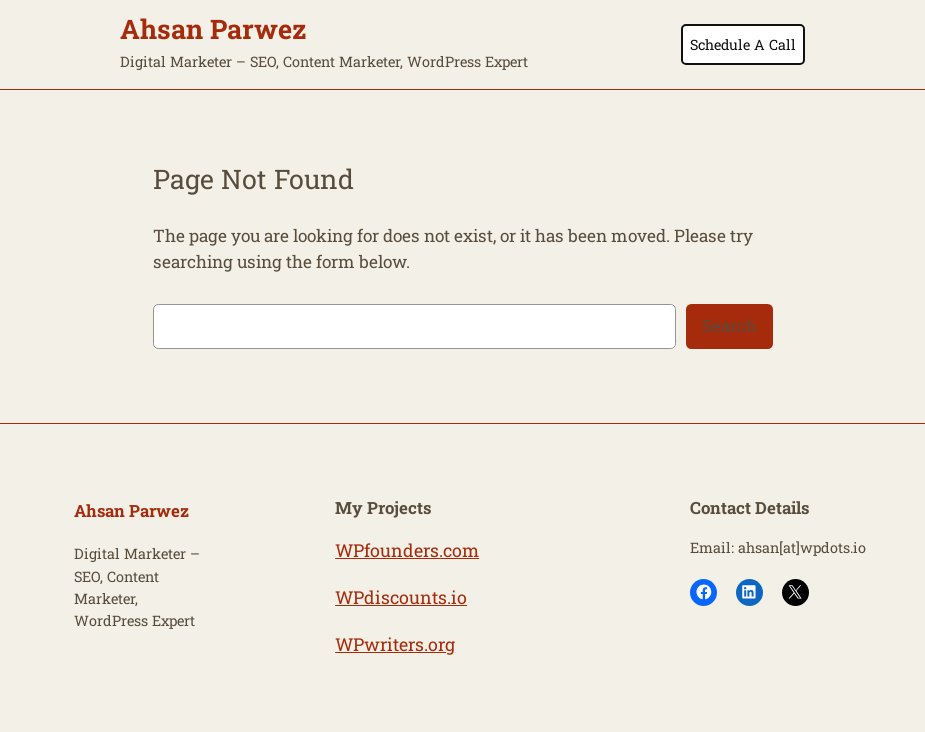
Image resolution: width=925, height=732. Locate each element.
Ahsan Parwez (213, 28)
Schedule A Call (743, 44)
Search (729, 325)
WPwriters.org (395, 644)
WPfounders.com (407, 550)
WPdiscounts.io (401, 597)
